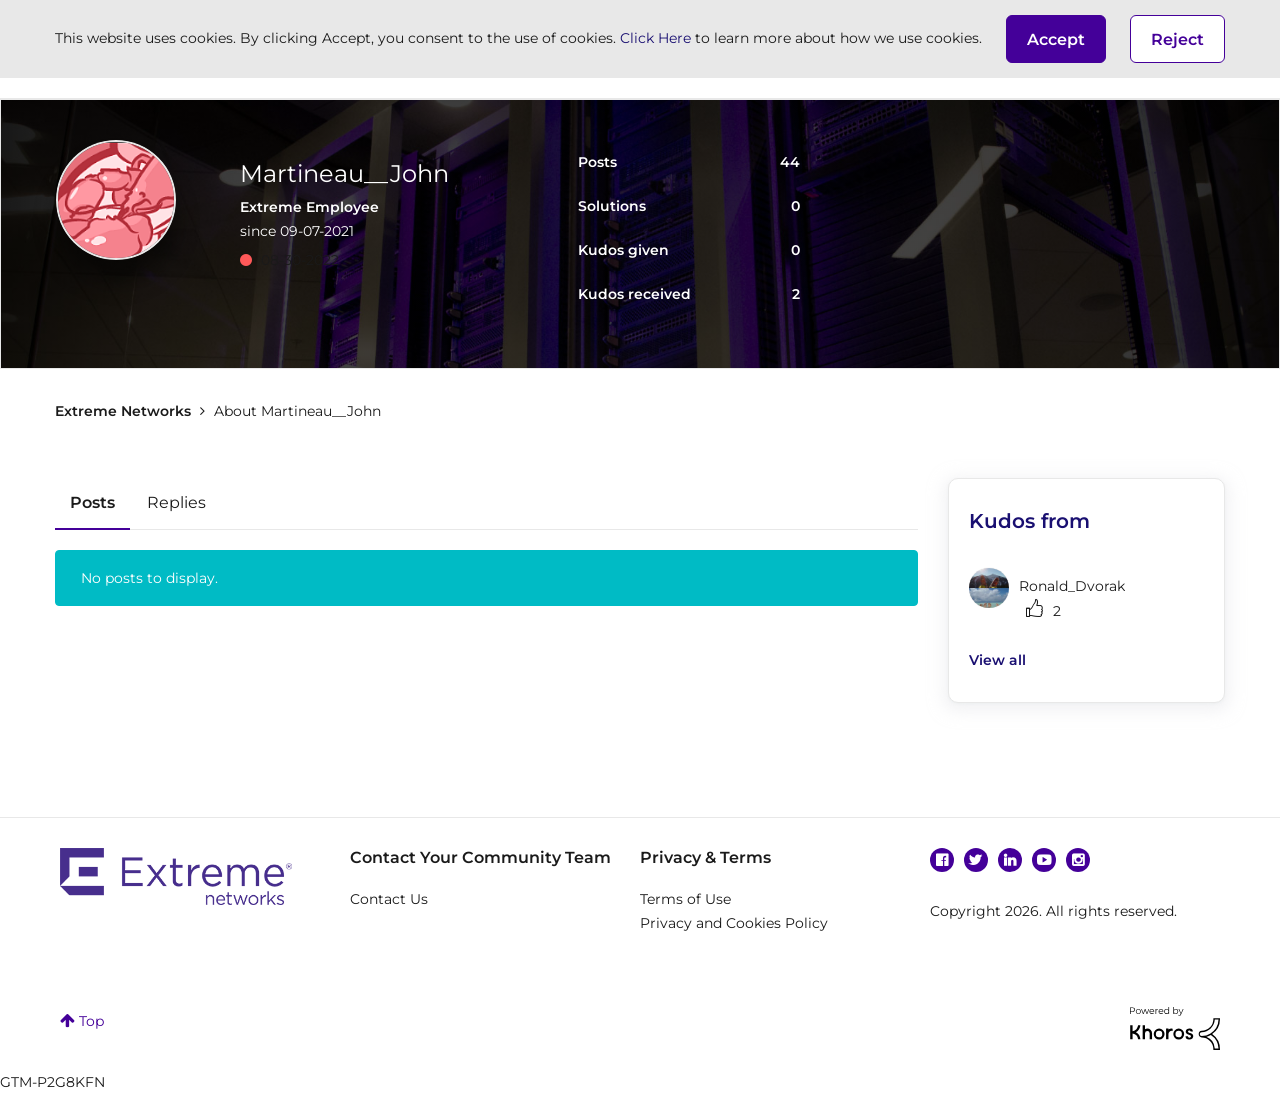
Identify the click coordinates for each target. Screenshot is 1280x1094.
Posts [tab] (92, 502)
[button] (1056, 39)
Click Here (655, 38)
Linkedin (1010, 860)
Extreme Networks (123, 411)
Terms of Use (685, 899)
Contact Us (389, 899)
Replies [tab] (176, 502)
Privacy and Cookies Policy (734, 923)
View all (997, 660)
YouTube (1044, 860)
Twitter (976, 860)
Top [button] (91, 1021)
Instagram (1078, 860)
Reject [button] (1177, 39)
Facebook (942, 860)
